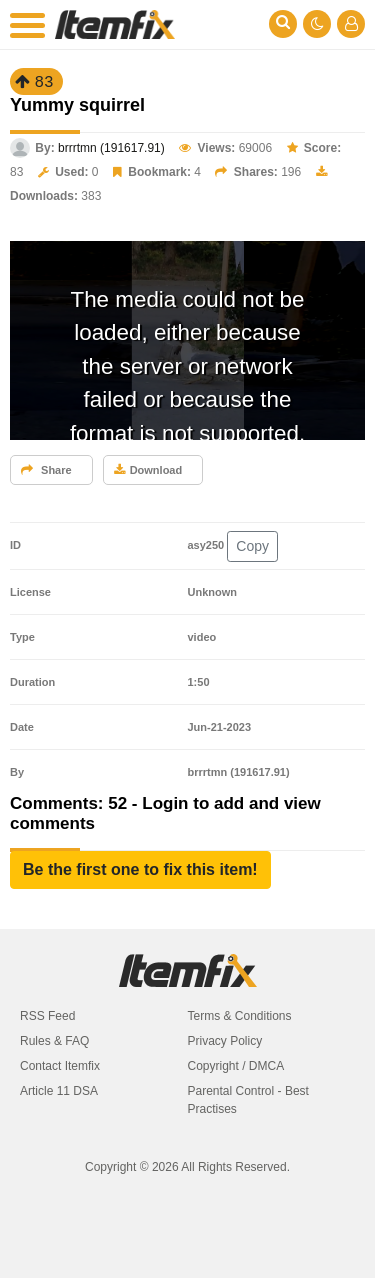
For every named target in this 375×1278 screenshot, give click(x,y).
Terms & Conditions (240, 1016)
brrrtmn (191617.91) (111, 148)
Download (148, 470)
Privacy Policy (225, 1041)
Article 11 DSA (59, 1091)
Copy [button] (252, 546)
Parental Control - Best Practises (248, 1100)
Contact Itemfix (60, 1066)
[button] (140, 870)
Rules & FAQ (54, 1041)
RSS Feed (47, 1016)
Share (46, 470)
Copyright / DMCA (236, 1066)
